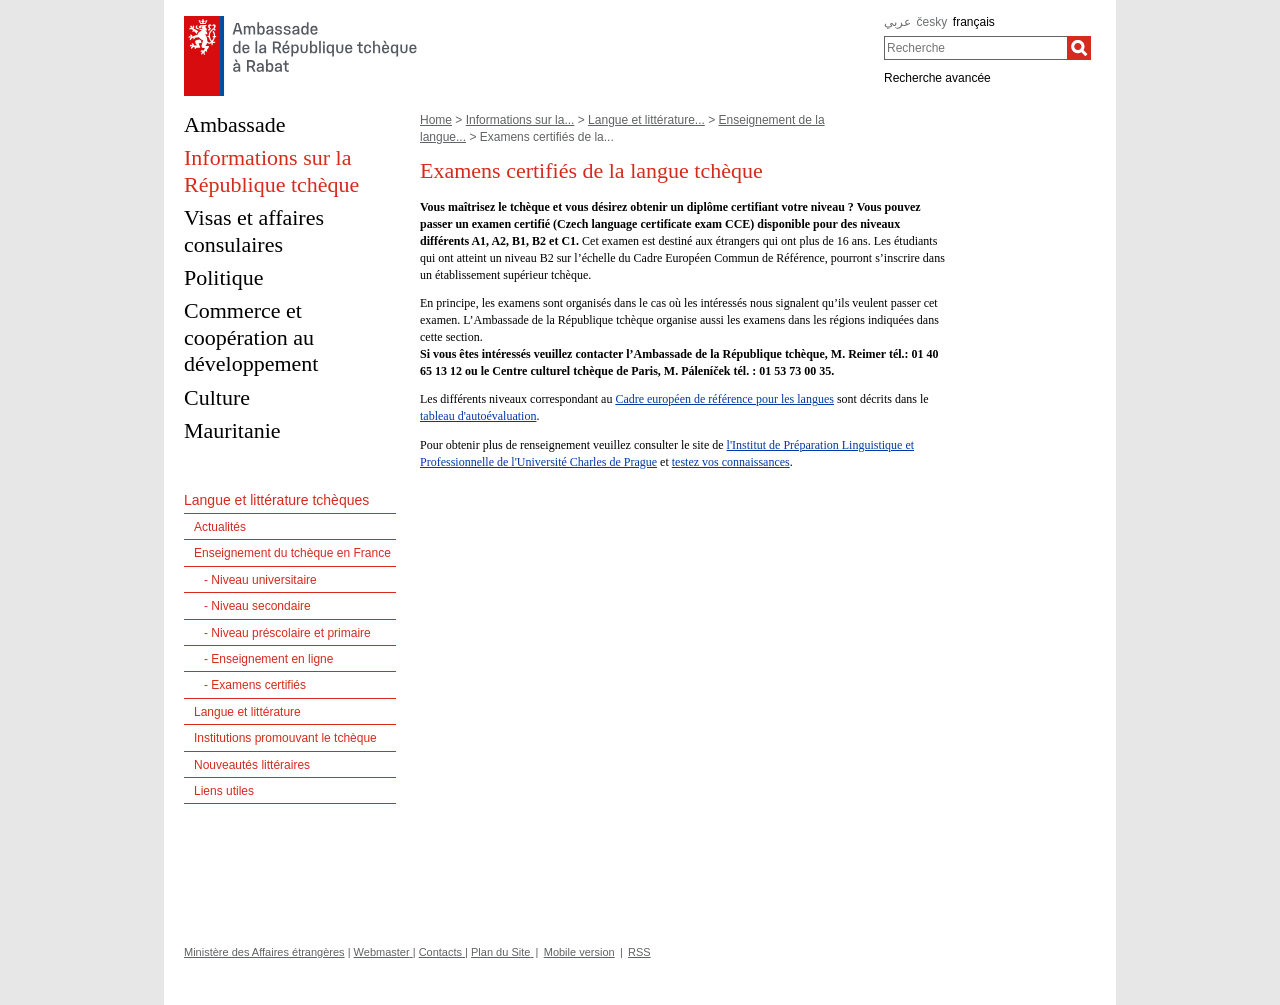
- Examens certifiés (255, 685)
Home (436, 120)
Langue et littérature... (646, 120)
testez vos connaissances (731, 462)
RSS (639, 952)
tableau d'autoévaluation (478, 416)
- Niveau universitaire (260, 580)
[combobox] (975, 48)
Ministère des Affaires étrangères (264, 952)
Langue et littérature (247, 712)
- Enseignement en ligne (268, 659)
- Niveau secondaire (257, 606)
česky (932, 22)
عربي (897, 22)
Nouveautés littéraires (252, 765)
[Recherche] (1079, 48)
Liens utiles (224, 791)
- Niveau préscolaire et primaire (287, 633)
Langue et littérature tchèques (276, 500)
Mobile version (579, 952)
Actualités (220, 527)
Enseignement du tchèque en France (292, 553)
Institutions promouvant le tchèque (285, 738)
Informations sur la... (520, 120)
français (974, 22)
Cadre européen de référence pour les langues (724, 399)
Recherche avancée (937, 78)
